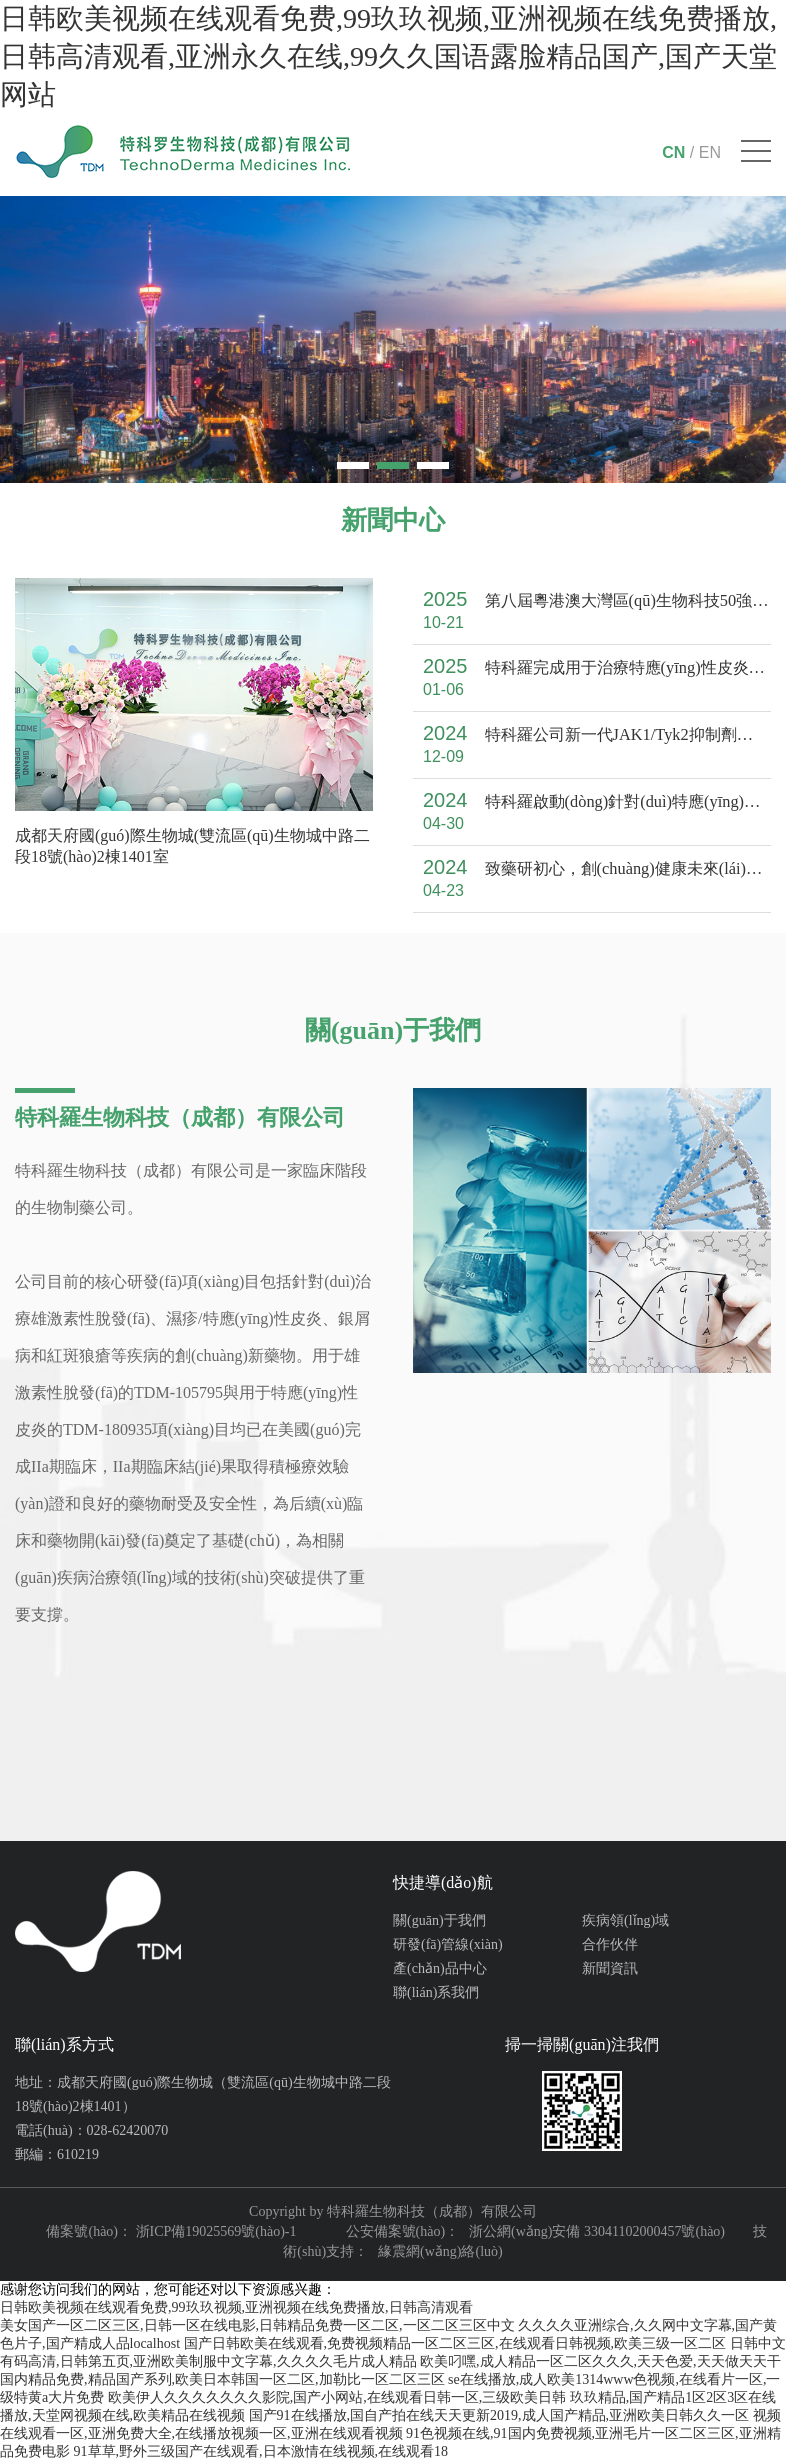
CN (673, 152)
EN (710, 152)
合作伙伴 (610, 1944)
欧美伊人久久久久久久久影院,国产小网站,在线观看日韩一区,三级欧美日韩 (337, 2397)
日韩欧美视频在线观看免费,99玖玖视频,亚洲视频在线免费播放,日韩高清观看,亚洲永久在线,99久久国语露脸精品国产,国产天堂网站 (388, 56)
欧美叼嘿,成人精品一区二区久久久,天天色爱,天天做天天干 (600, 2361)
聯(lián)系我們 (436, 1992)
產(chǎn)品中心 (440, 1968)
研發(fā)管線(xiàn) (448, 1944)
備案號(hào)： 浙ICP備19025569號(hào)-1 (171, 2231)
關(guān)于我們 (439, 1920)
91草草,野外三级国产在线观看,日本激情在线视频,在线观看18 (261, 2451)
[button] (353, 465)
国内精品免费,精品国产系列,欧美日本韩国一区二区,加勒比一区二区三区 (222, 2379)
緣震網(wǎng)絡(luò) (440, 2251)
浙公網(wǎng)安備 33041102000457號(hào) (597, 2231)
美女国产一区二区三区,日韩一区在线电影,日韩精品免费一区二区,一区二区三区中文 (257, 2325)
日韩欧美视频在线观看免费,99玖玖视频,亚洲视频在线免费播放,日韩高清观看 (236, 2307)
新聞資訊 (610, 1968)
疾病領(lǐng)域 (625, 1920)
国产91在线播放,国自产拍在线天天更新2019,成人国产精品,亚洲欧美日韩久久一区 (499, 2415)
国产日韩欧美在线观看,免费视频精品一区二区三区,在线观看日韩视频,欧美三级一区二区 (455, 2343)
